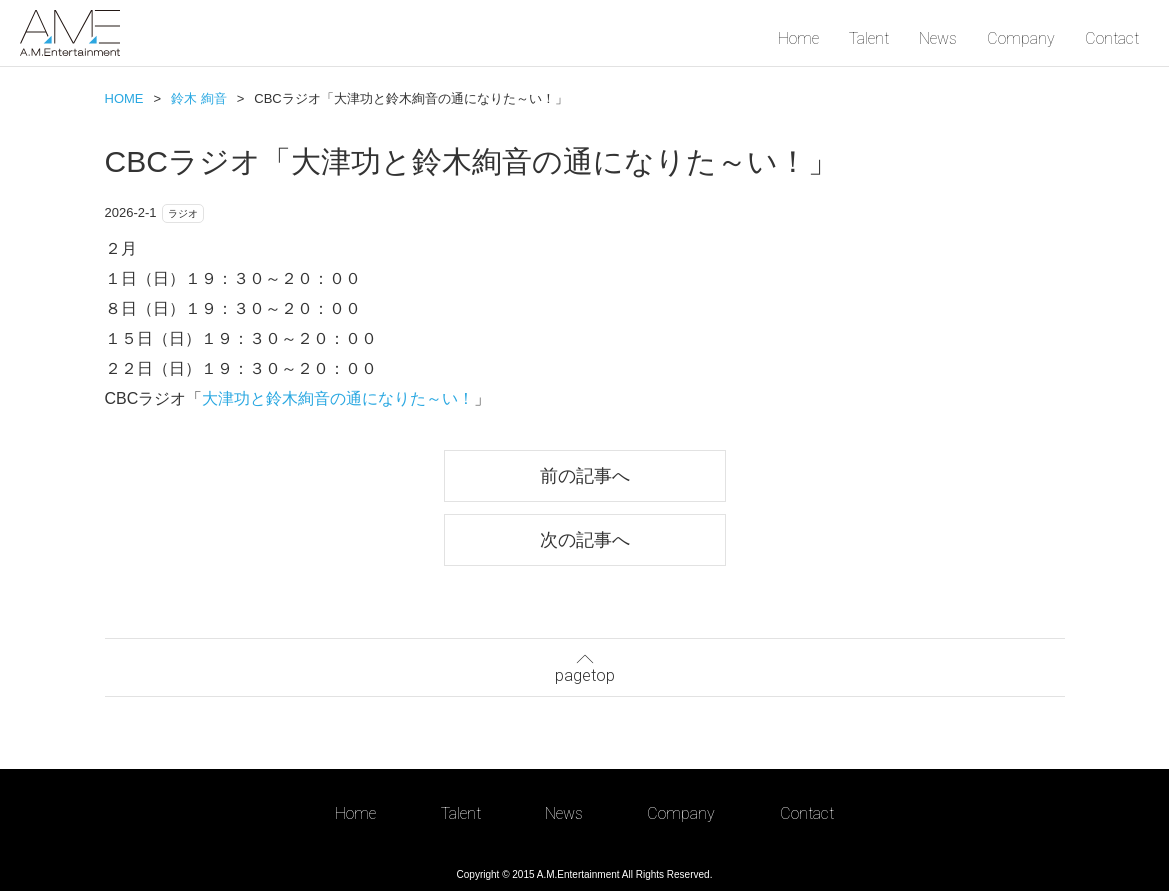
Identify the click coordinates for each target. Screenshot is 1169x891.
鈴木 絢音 (199, 98)
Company (1021, 38)
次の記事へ (585, 539)
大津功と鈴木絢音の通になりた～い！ (338, 398)
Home (798, 38)
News (938, 38)
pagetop (585, 665)
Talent (869, 38)
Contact (1112, 38)
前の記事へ (585, 475)
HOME (124, 98)
